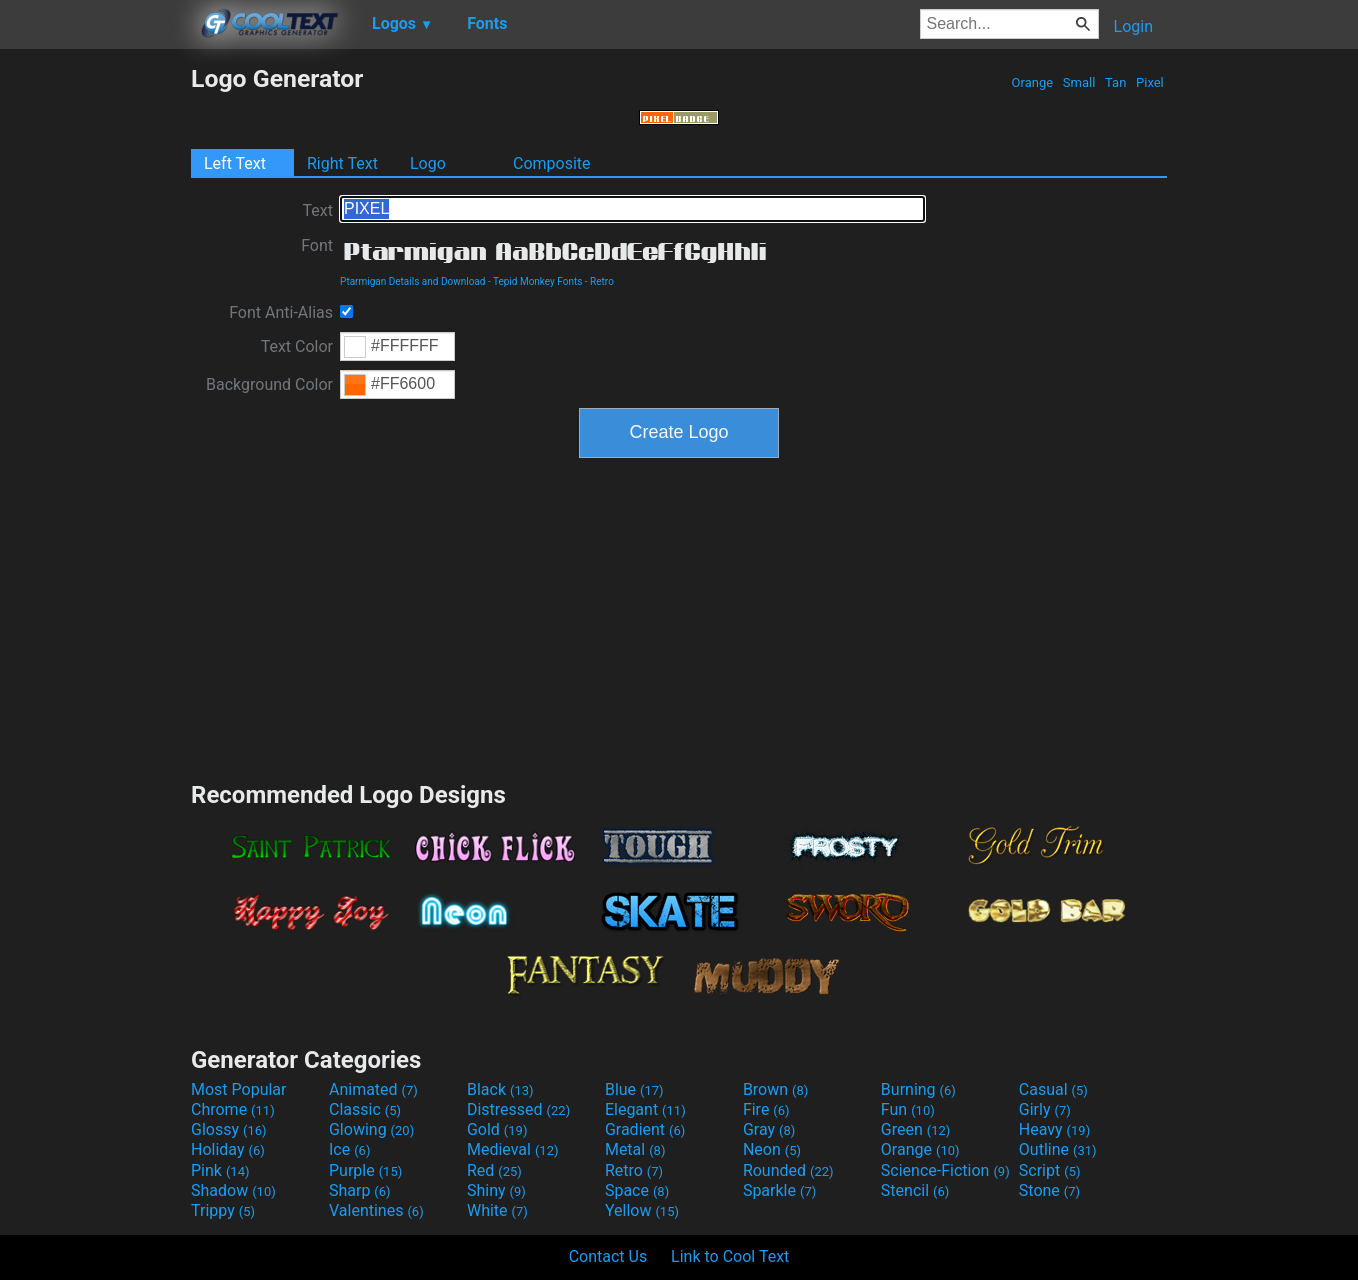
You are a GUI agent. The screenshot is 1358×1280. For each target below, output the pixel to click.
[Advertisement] (95, 364)
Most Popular (239, 1089)
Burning (918, 1089)
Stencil (915, 1190)
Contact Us (608, 1256)
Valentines (376, 1210)
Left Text (235, 163)
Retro (602, 281)
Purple (365, 1170)
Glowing (371, 1129)
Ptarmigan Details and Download (412, 281)
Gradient (645, 1129)
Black (500, 1089)
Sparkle (779, 1190)
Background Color (269, 384)
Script (1050, 1170)
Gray (769, 1129)
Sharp (360, 1190)
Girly (1045, 1109)
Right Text (342, 163)
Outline (1058, 1149)
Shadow (233, 1190)
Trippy (223, 1210)
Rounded (788, 1170)
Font (317, 245)
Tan (1116, 82)
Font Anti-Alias (281, 312)
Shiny (496, 1190)
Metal (635, 1149)
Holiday (228, 1149)
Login (1133, 26)
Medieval (513, 1149)
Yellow (642, 1210)
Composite (552, 163)
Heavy (1054, 1129)
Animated (373, 1089)
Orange (1032, 82)
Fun (908, 1109)
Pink (220, 1170)
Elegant (645, 1109)
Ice (349, 1149)
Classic (365, 1109)
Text (318, 210)
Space (637, 1190)
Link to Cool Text (730, 1256)
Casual (1053, 1089)
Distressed (518, 1109)
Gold (497, 1129)
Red (494, 1170)
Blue (634, 1089)
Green (916, 1129)
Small (1079, 82)
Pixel (1150, 82)
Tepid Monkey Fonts (537, 281)
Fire (766, 1109)
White (497, 1210)
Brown (775, 1089)
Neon (772, 1149)
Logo (428, 163)
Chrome (233, 1109)
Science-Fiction (945, 1170)
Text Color (297, 346)
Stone (1049, 1190)
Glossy (229, 1129)
